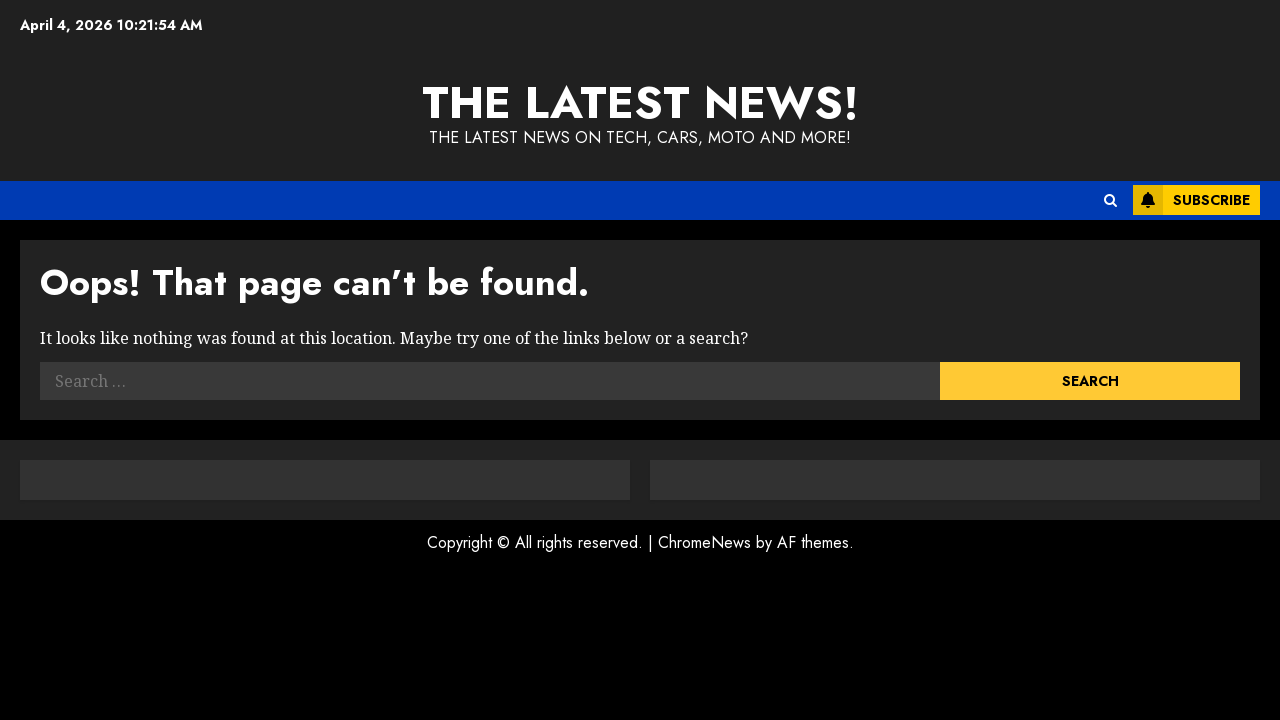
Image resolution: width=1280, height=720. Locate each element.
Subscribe (1191, 200)
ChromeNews (704, 542)
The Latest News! (640, 102)
